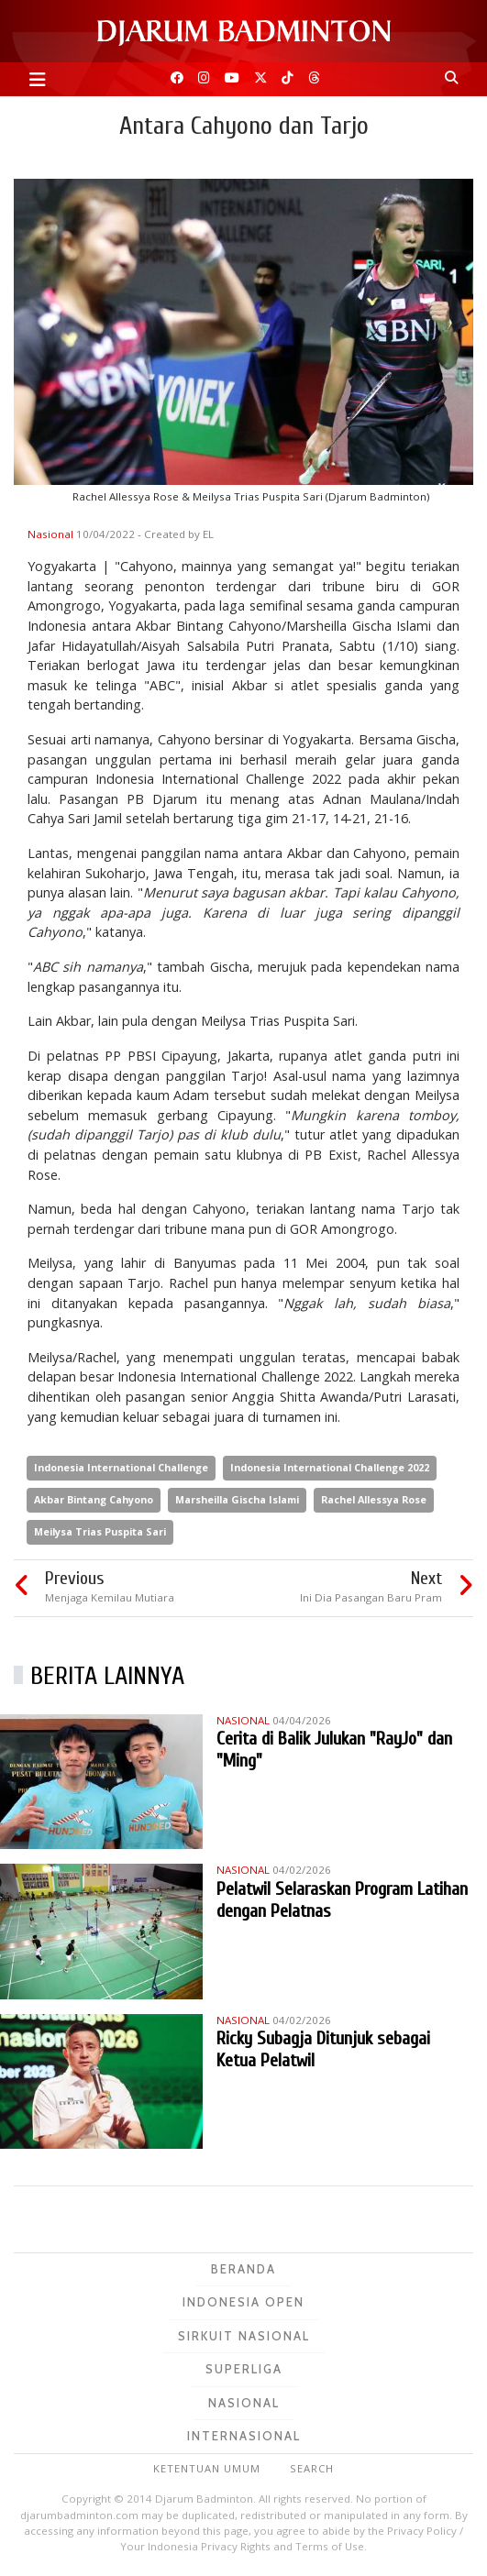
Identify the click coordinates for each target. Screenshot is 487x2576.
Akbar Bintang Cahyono (93, 1499)
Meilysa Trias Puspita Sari (100, 1531)
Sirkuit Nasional (244, 2335)
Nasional (52, 534)
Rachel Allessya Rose (373, 1499)
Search (312, 2468)
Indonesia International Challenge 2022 (329, 1467)
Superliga (243, 2368)
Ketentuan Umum (206, 2468)
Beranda (243, 2269)
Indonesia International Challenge (121, 1467)
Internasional (244, 2435)
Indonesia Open (243, 2302)
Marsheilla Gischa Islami (237, 1499)
